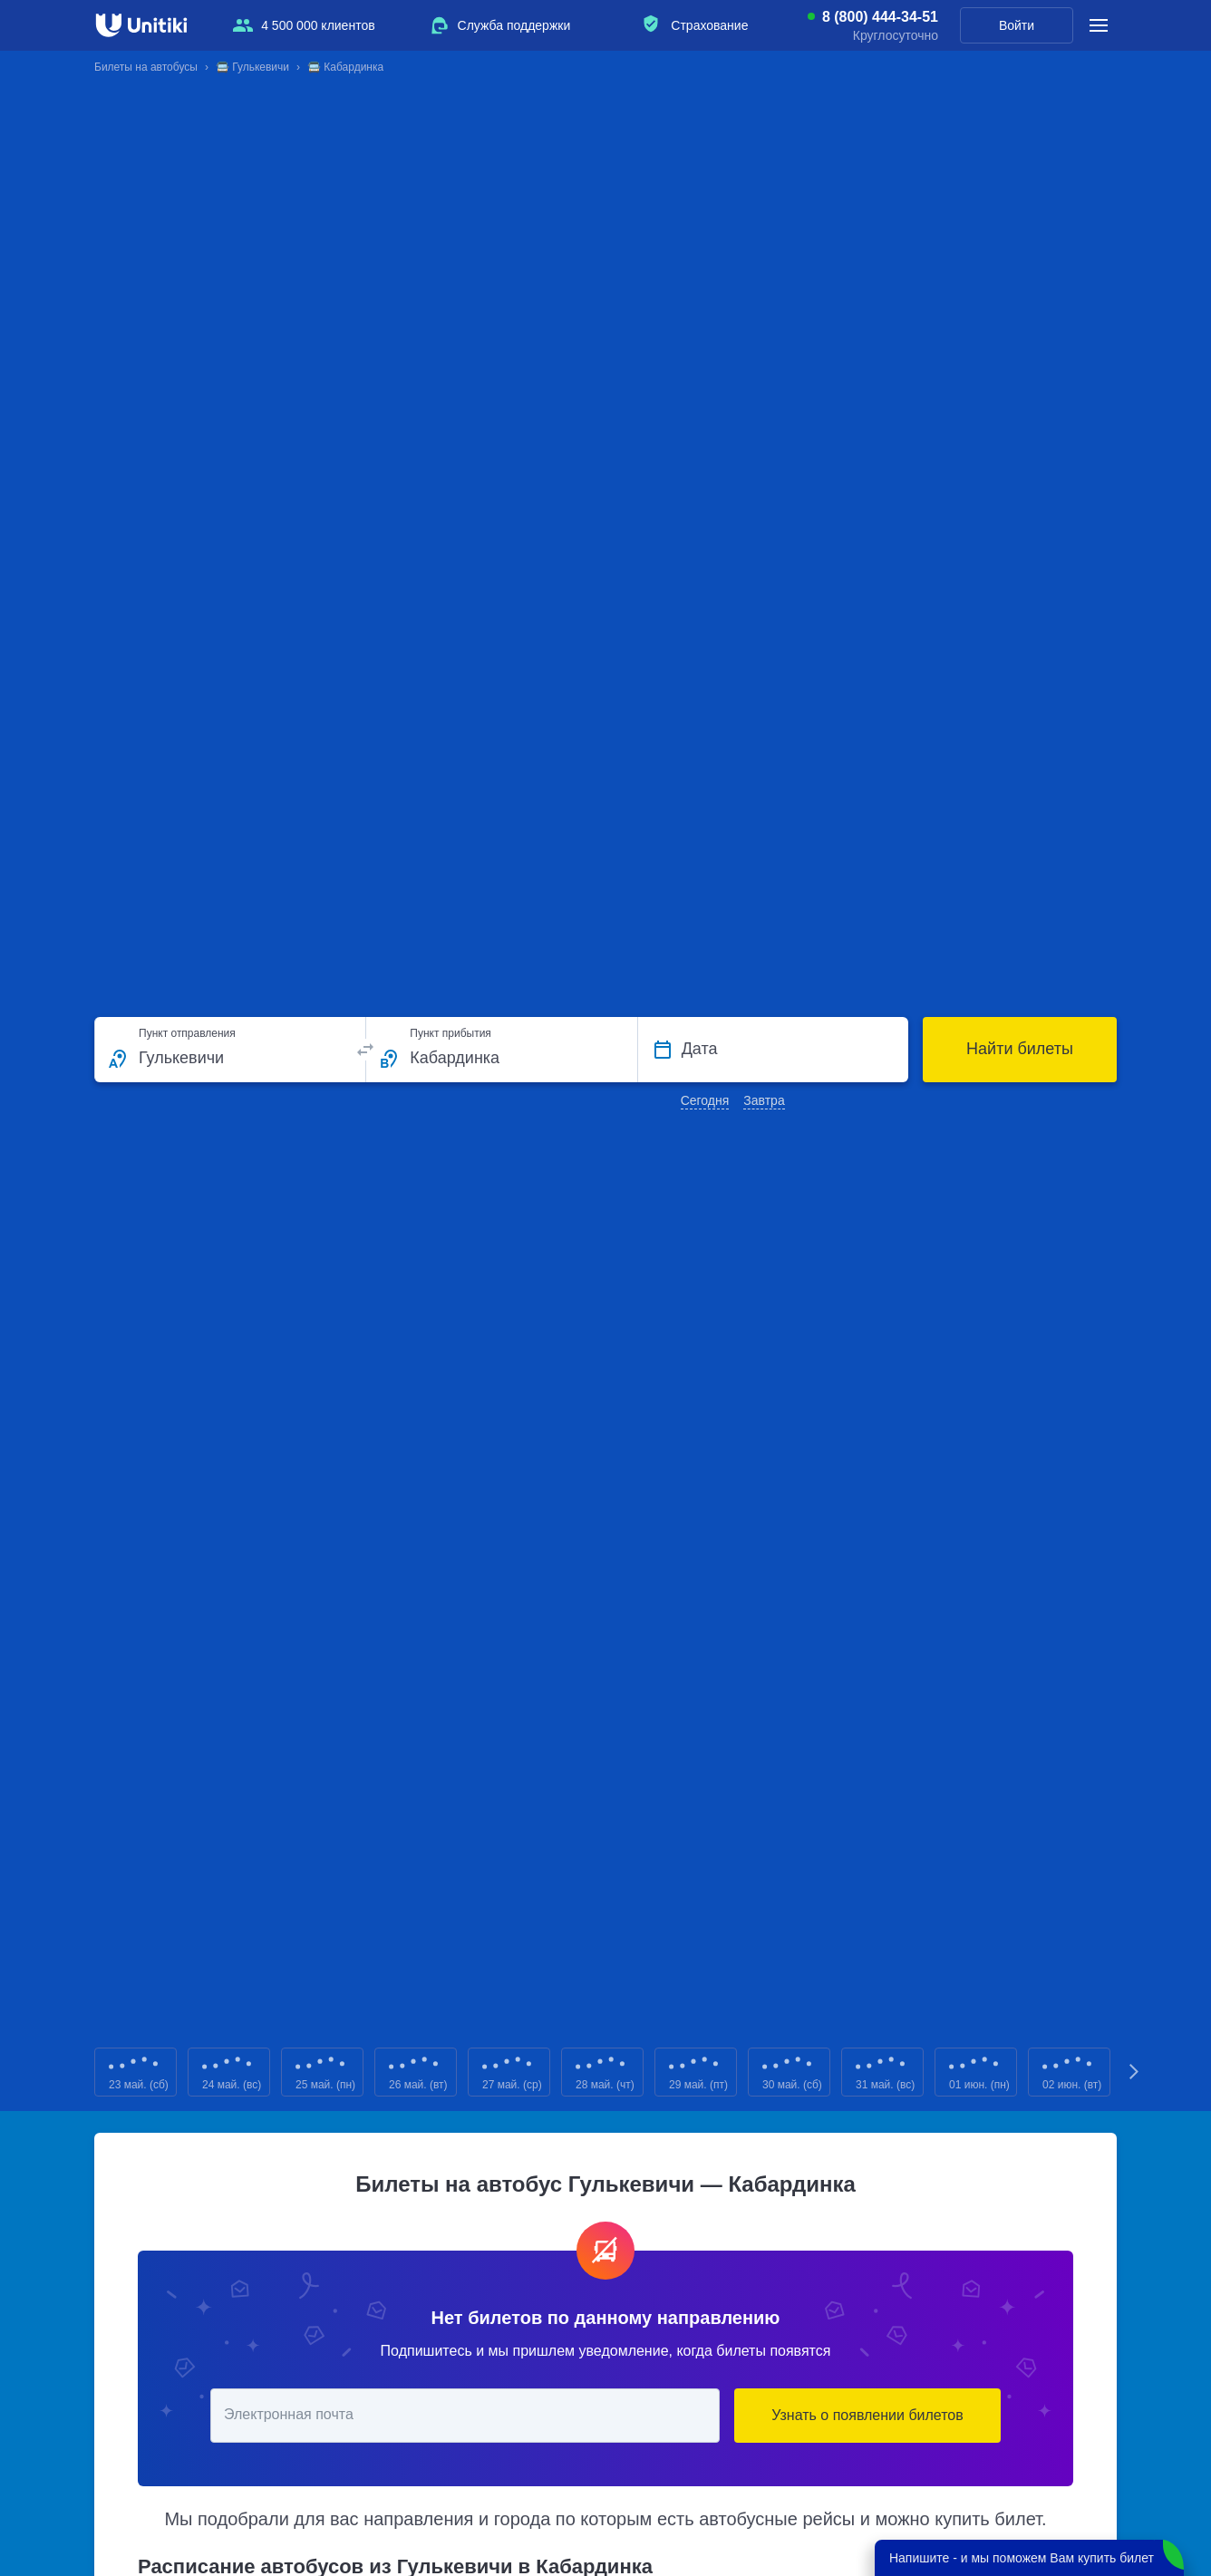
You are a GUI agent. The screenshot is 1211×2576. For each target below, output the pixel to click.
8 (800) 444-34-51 (880, 17)
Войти (1016, 25)
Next (1135, 2072)
